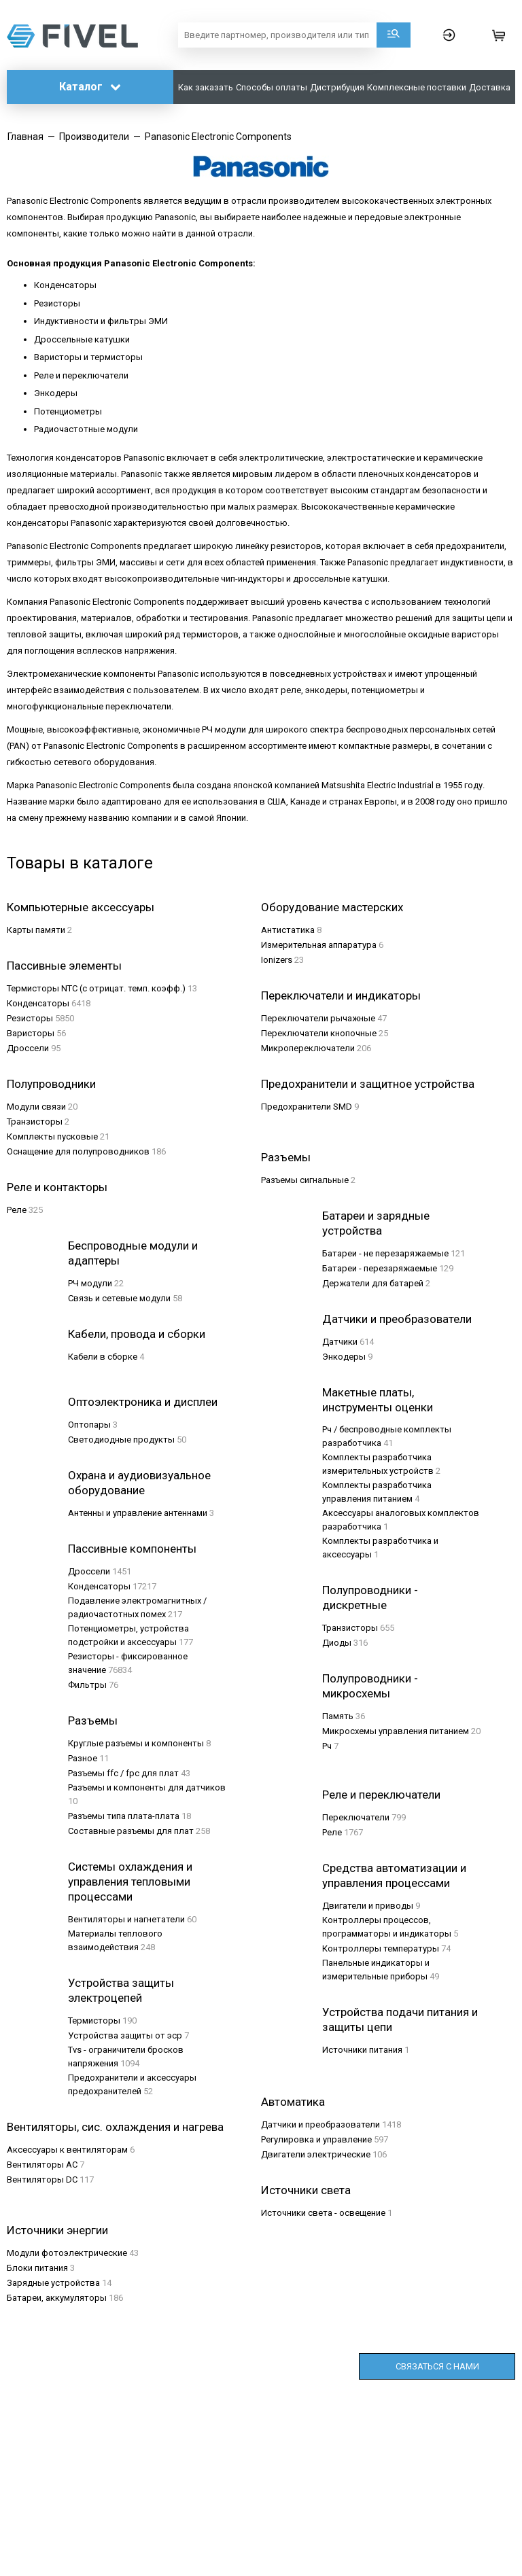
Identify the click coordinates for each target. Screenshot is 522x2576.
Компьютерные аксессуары (80, 907)
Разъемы (93, 1720)
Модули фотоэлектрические (67, 2253)
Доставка (489, 87)
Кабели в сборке (102, 1357)
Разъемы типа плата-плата (123, 1816)
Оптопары (89, 1424)
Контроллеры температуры (380, 1948)
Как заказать (205, 87)
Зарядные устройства (53, 2283)
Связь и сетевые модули (119, 1298)
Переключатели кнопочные (319, 1033)
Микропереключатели (308, 1048)
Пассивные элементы (64, 965)
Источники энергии (57, 2230)
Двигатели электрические (315, 2154)
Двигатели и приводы (367, 1906)
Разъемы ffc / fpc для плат (123, 1773)
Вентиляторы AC (42, 2164)
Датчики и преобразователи (397, 1319)
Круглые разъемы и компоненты (136, 1743)
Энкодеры (344, 1357)
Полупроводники (51, 1084)
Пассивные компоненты (132, 1548)
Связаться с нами (437, 2366)
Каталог (90, 86)
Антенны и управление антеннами (137, 1513)
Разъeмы (286, 1157)
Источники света (306, 2190)
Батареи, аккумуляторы (57, 2298)
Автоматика (293, 2102)
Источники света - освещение (323, 2213)
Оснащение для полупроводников (78, 1151)
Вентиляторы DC (42, 2179)
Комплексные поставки (416, 87)
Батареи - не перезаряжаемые (385, 1253)
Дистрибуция (337, 87)
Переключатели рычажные (318, 1018)
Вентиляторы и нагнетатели (126, 1919)
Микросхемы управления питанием (395, 1731)
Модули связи (36, 1106)
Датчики (340, 1342)
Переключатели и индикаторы (341, 995)
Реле (17, 1210)
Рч (327, 1746)
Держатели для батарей (372, 1283)
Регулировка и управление (316, 2139)
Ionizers (276, 960)
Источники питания (362, 2050)
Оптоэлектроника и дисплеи (143, 1402)
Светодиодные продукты (121, 1439)
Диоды (336, 1643)
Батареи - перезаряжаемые (379, 1268)
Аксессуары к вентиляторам (67, 2150)
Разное (82, 1758)
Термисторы (94, 2020)
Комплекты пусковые (52, 1136)
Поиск (394, 35)
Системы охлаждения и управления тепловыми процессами (130, 1881)
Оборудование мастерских (332, 907)
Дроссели (28, 1048)
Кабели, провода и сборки (136, 1334)
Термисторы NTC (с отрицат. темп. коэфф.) (96, 988)
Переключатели (355, 1817)
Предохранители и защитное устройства (367, 1084)
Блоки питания (37, 2268)
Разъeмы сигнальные (305, 1180)
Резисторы (30, 1018)
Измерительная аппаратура (319, 945)
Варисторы (30, 1033)
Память (337, 1716)
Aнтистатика (288, 930)
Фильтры (87, 1685)
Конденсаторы (38, 1003)
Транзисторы (35, 1121)
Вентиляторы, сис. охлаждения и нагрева (115, 2127)
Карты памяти (36, 930)
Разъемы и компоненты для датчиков (147, 1787)
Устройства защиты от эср (125, 2035)
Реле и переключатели (381, 1794)
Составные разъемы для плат (131, 1831)
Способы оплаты (271, 87)
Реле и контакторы (57, 1187)
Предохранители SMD (306, 1106)
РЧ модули (90, 1283)
